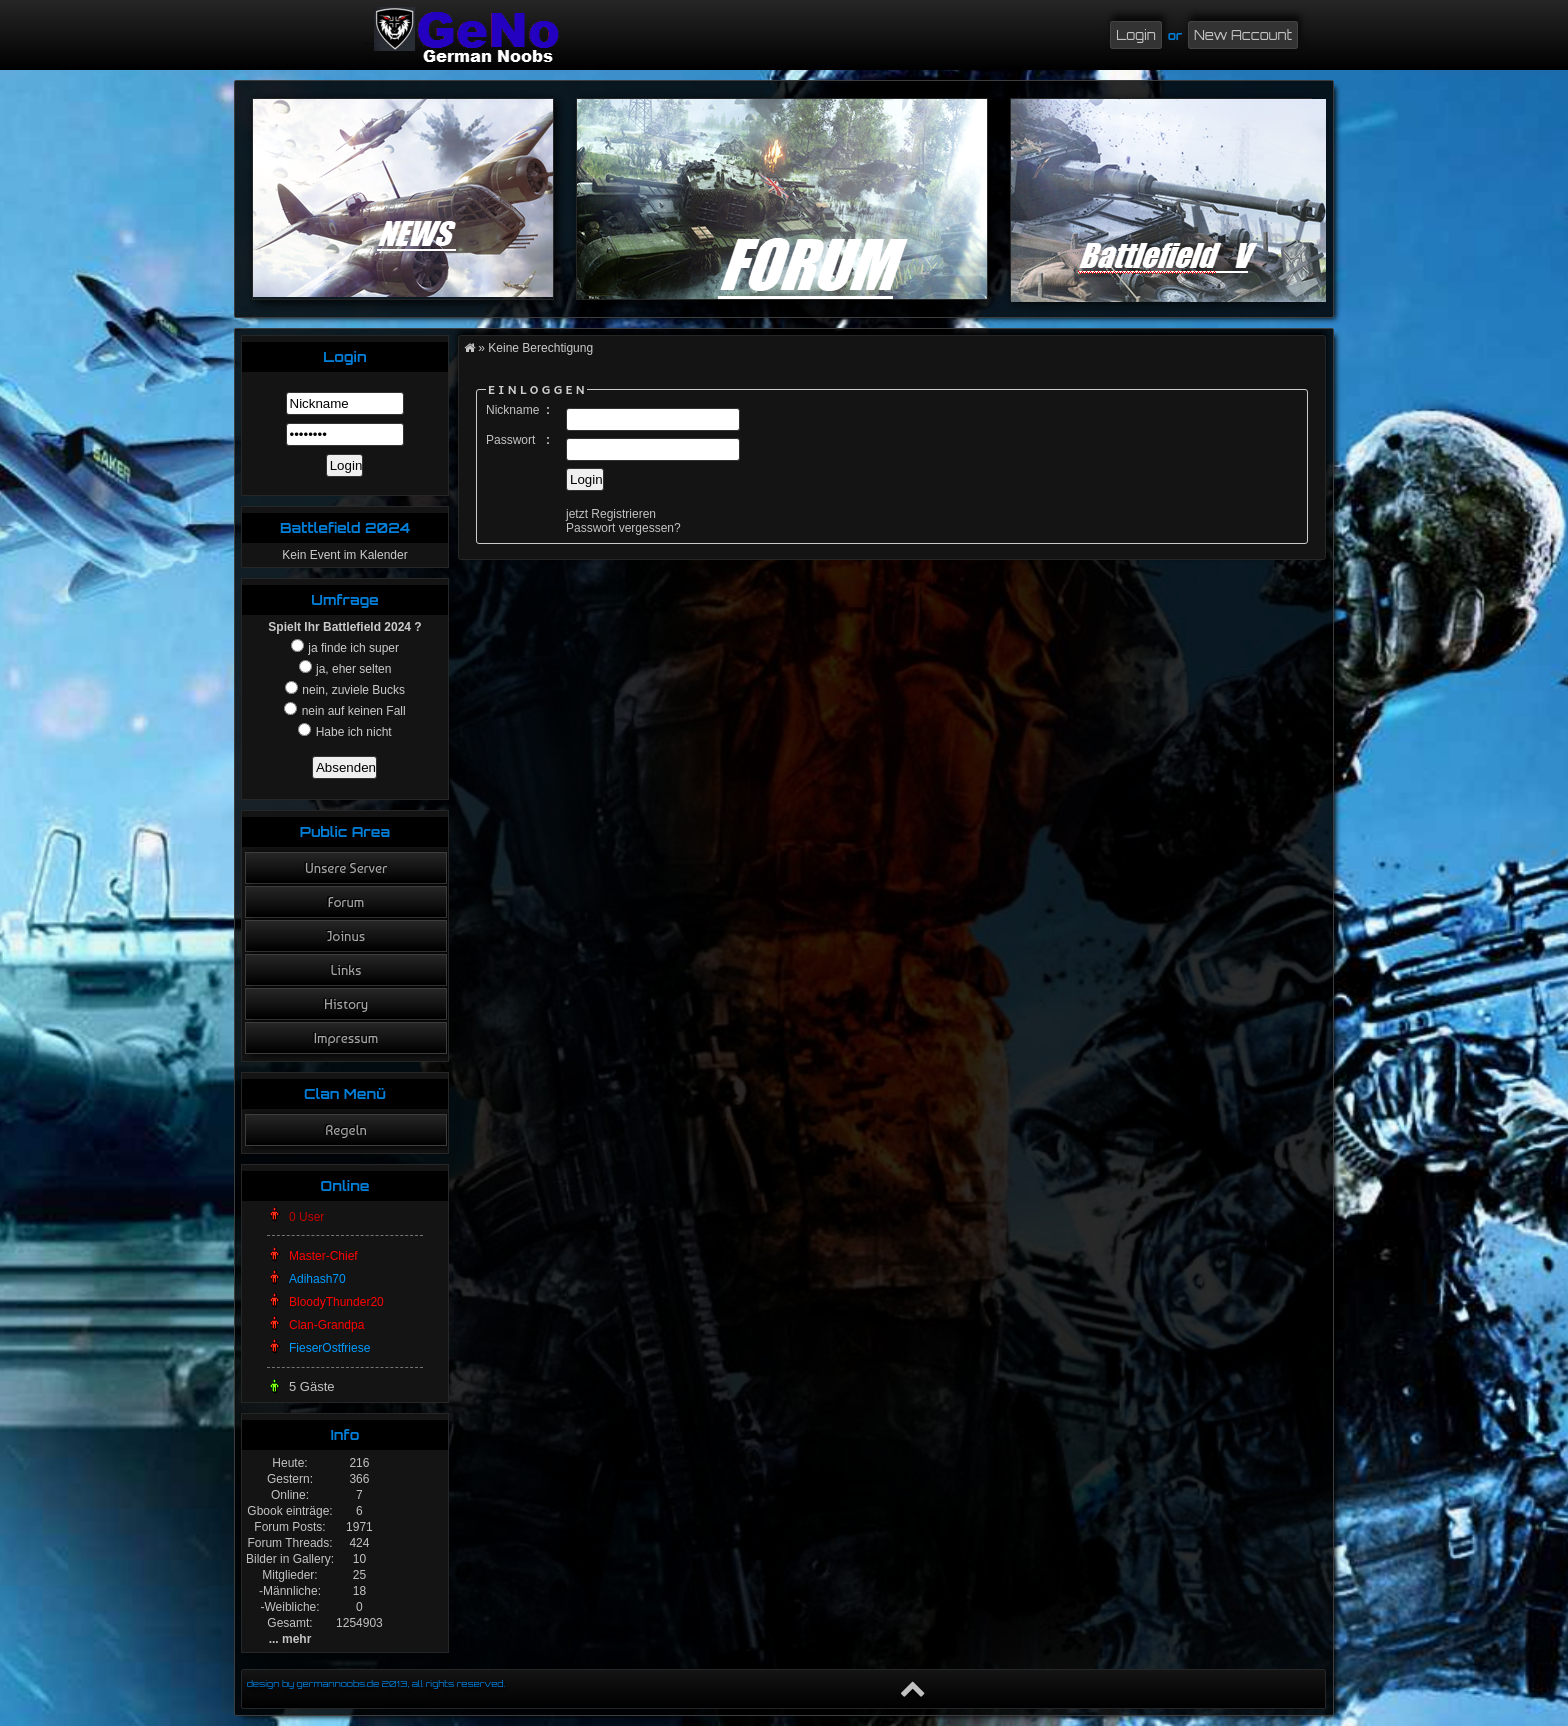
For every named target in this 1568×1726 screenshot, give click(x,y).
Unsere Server (346, 868)
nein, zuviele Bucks (352, 690)
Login (1136, 35)
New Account (1243, 35)
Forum (346, 902)
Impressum (346, 1038)
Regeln (346, 1130)
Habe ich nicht (351, 732)
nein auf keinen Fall (351, 711)
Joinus (346, 936)
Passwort (510, 440)
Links (346, 970)
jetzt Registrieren (611, 514)
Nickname (512, 410)
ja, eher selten (352, 669)
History (346, 1004)
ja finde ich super (352, 648)
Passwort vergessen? (623, 528)
